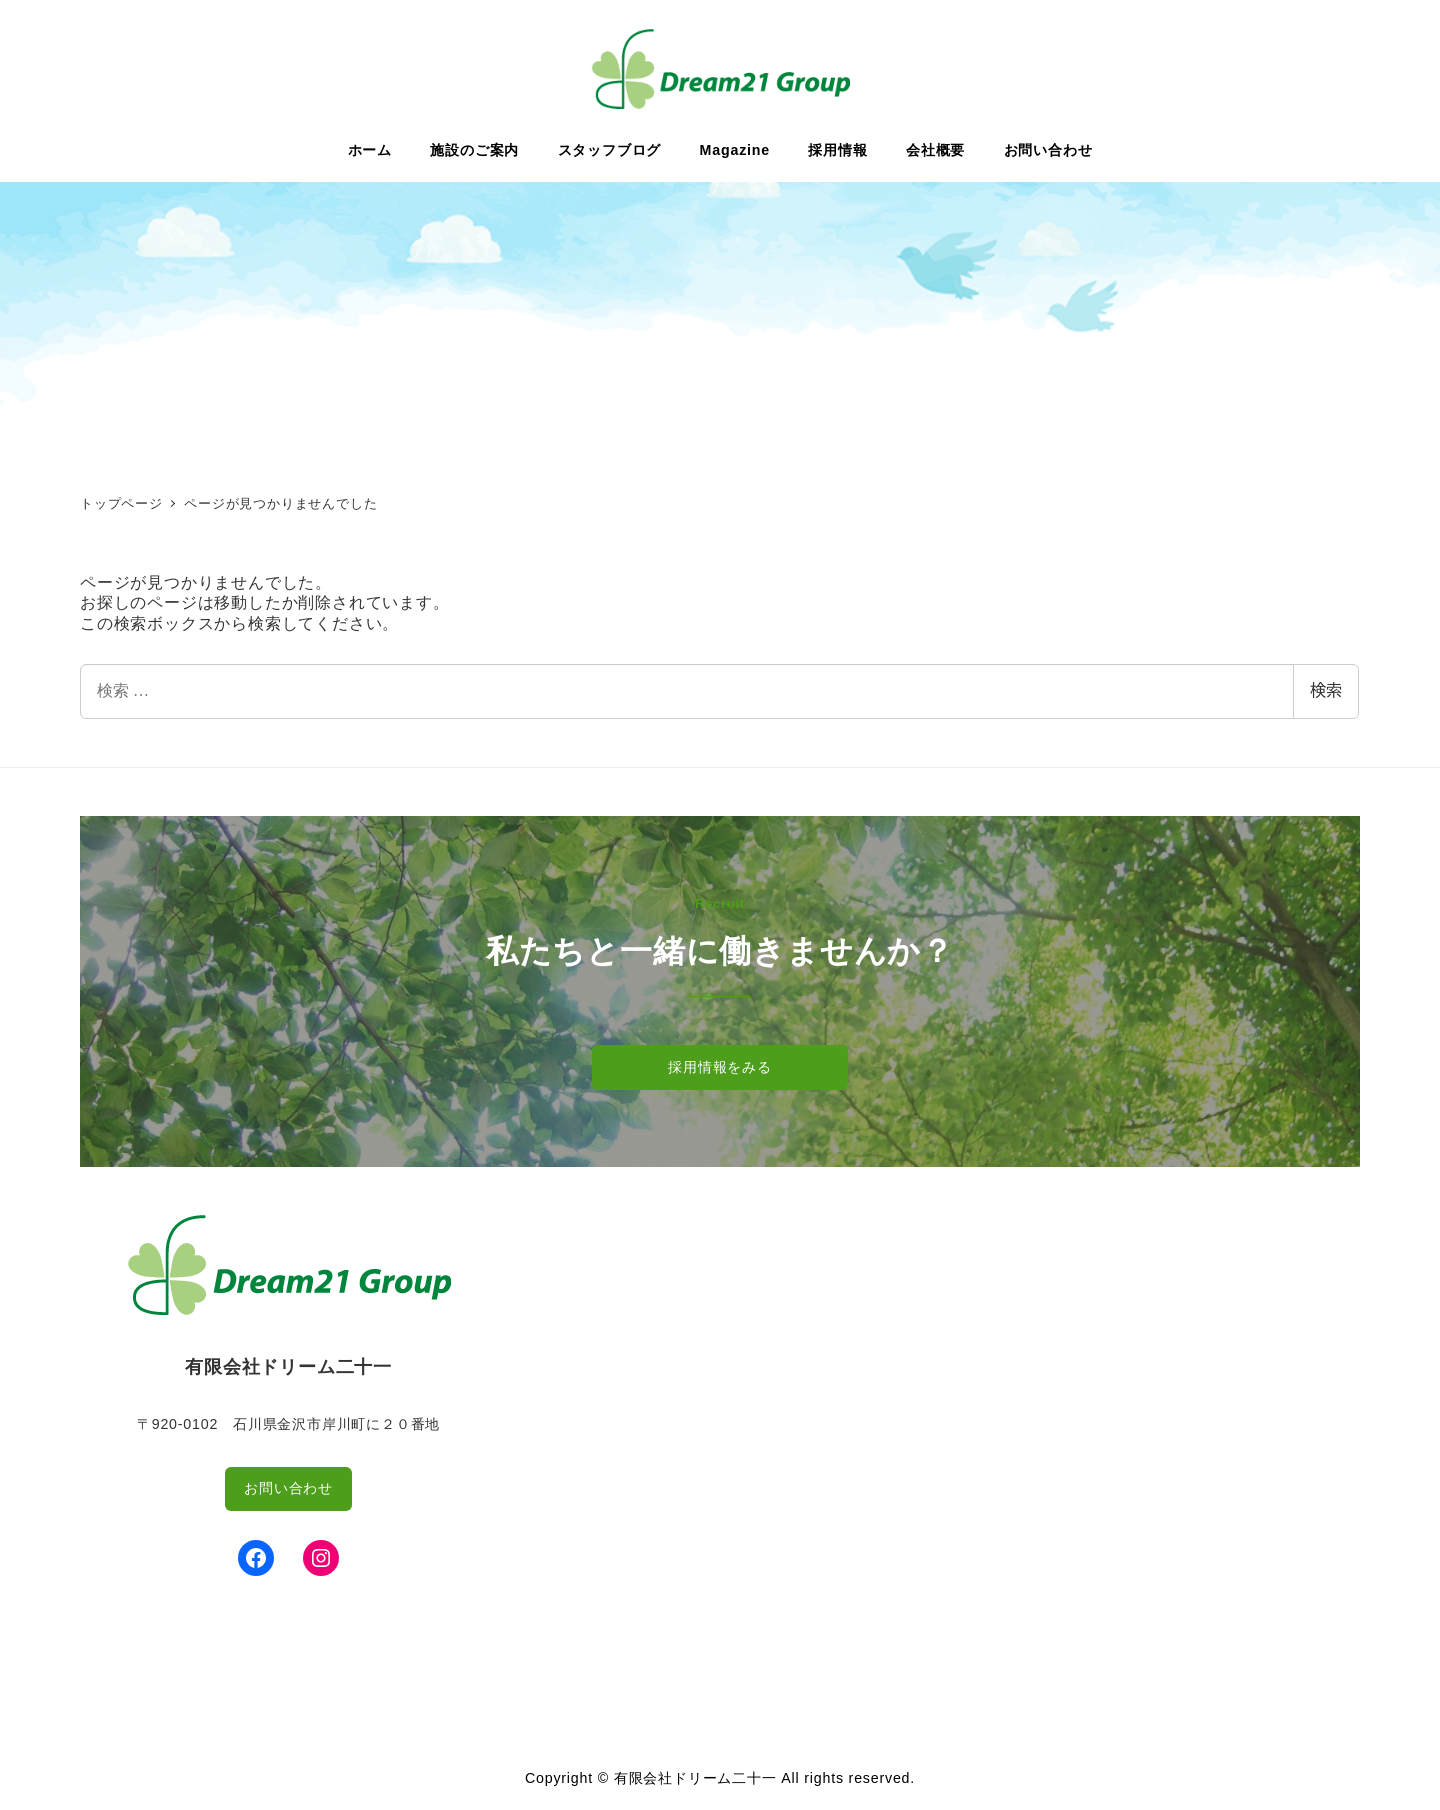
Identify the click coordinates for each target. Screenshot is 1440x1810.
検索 (1326, 690)
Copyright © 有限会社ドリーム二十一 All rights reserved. (720, 1778)
